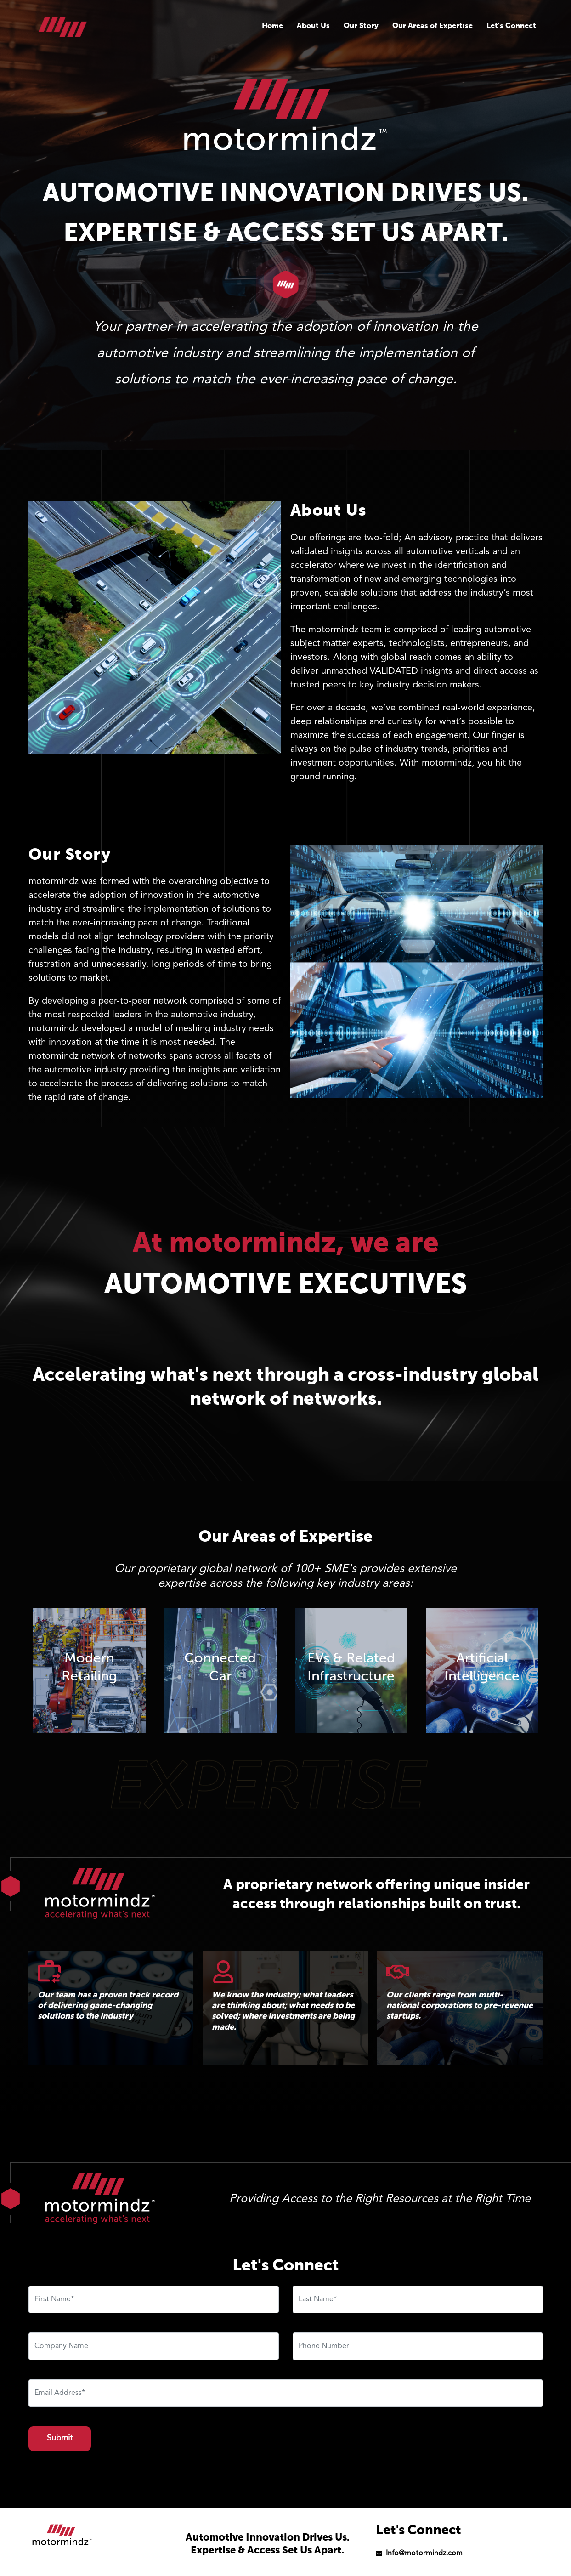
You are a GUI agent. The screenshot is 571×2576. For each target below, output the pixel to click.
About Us (313, 26)
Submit (60, 2438)
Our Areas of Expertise (432, 26)
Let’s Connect (511, 26)
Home (272, 26)
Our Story (361, 26)
